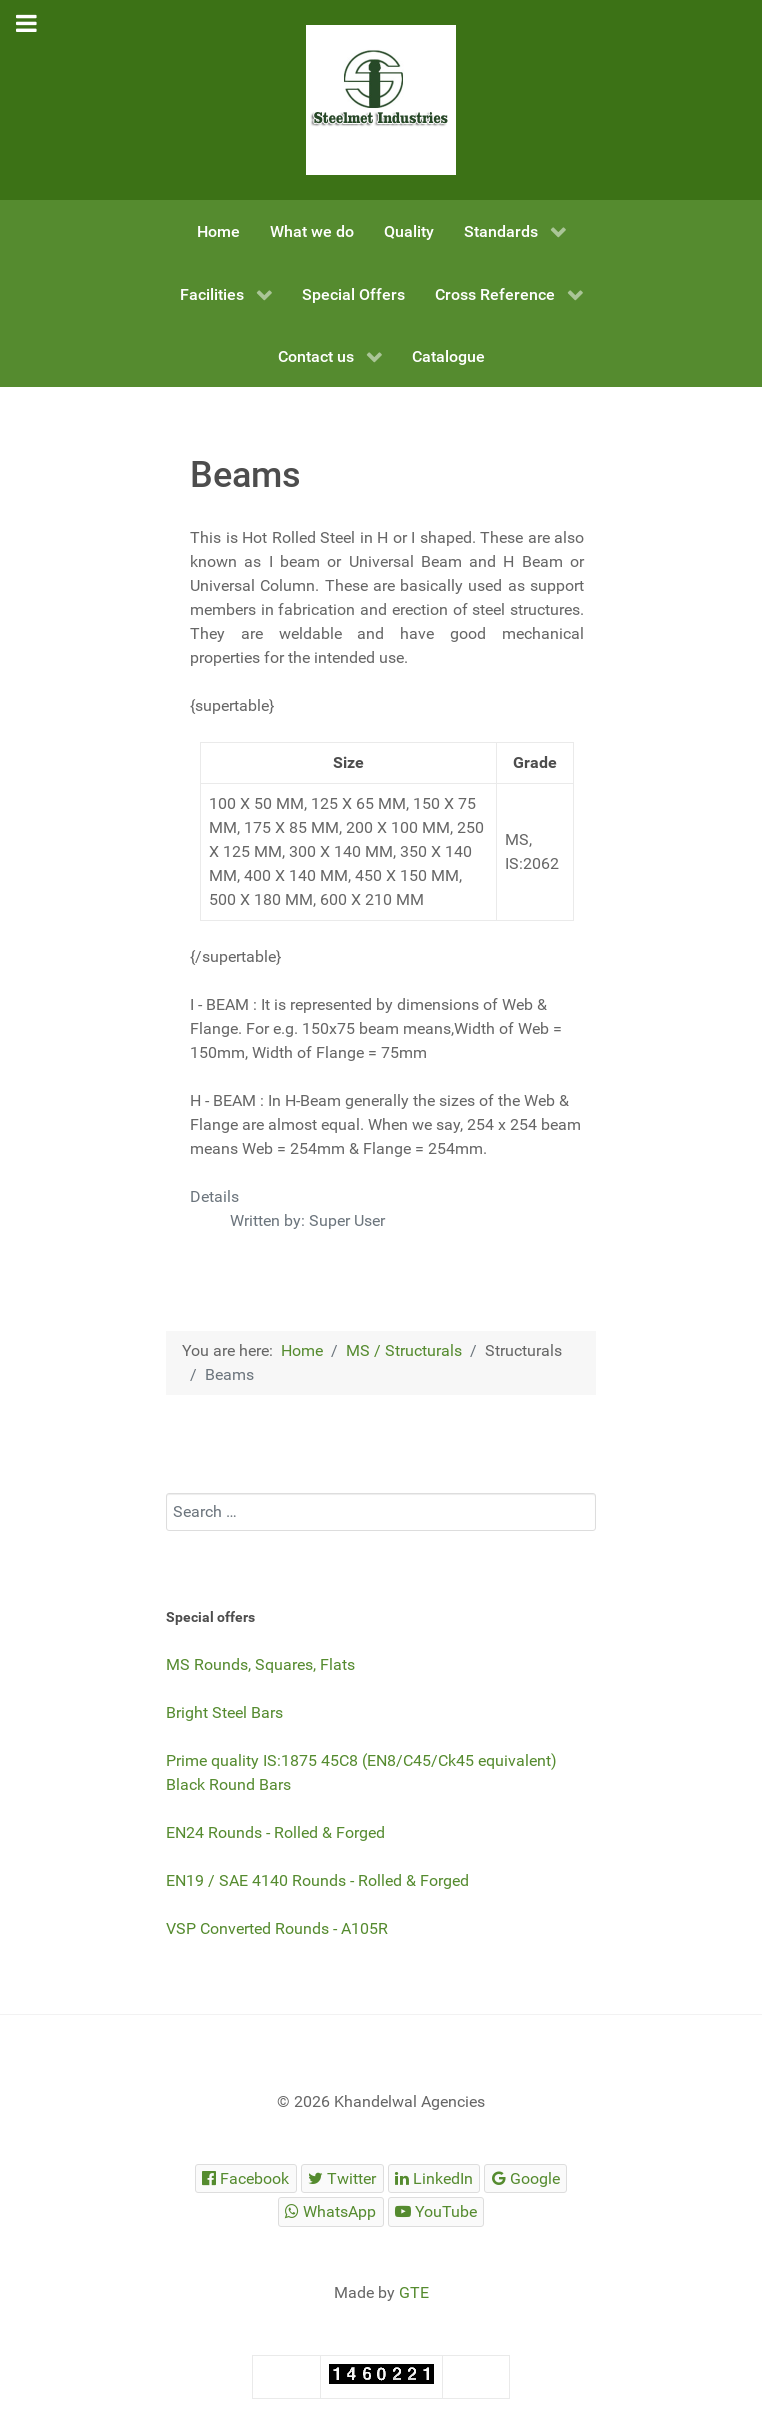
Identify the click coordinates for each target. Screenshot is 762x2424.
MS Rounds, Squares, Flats (260, 1664)
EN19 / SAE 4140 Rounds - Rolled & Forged (317, 1880)
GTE (414, 2292)
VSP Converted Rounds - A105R (277, 1928)
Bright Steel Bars (224, 1712)
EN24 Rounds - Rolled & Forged (275, 1832)
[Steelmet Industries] (381, 100)
